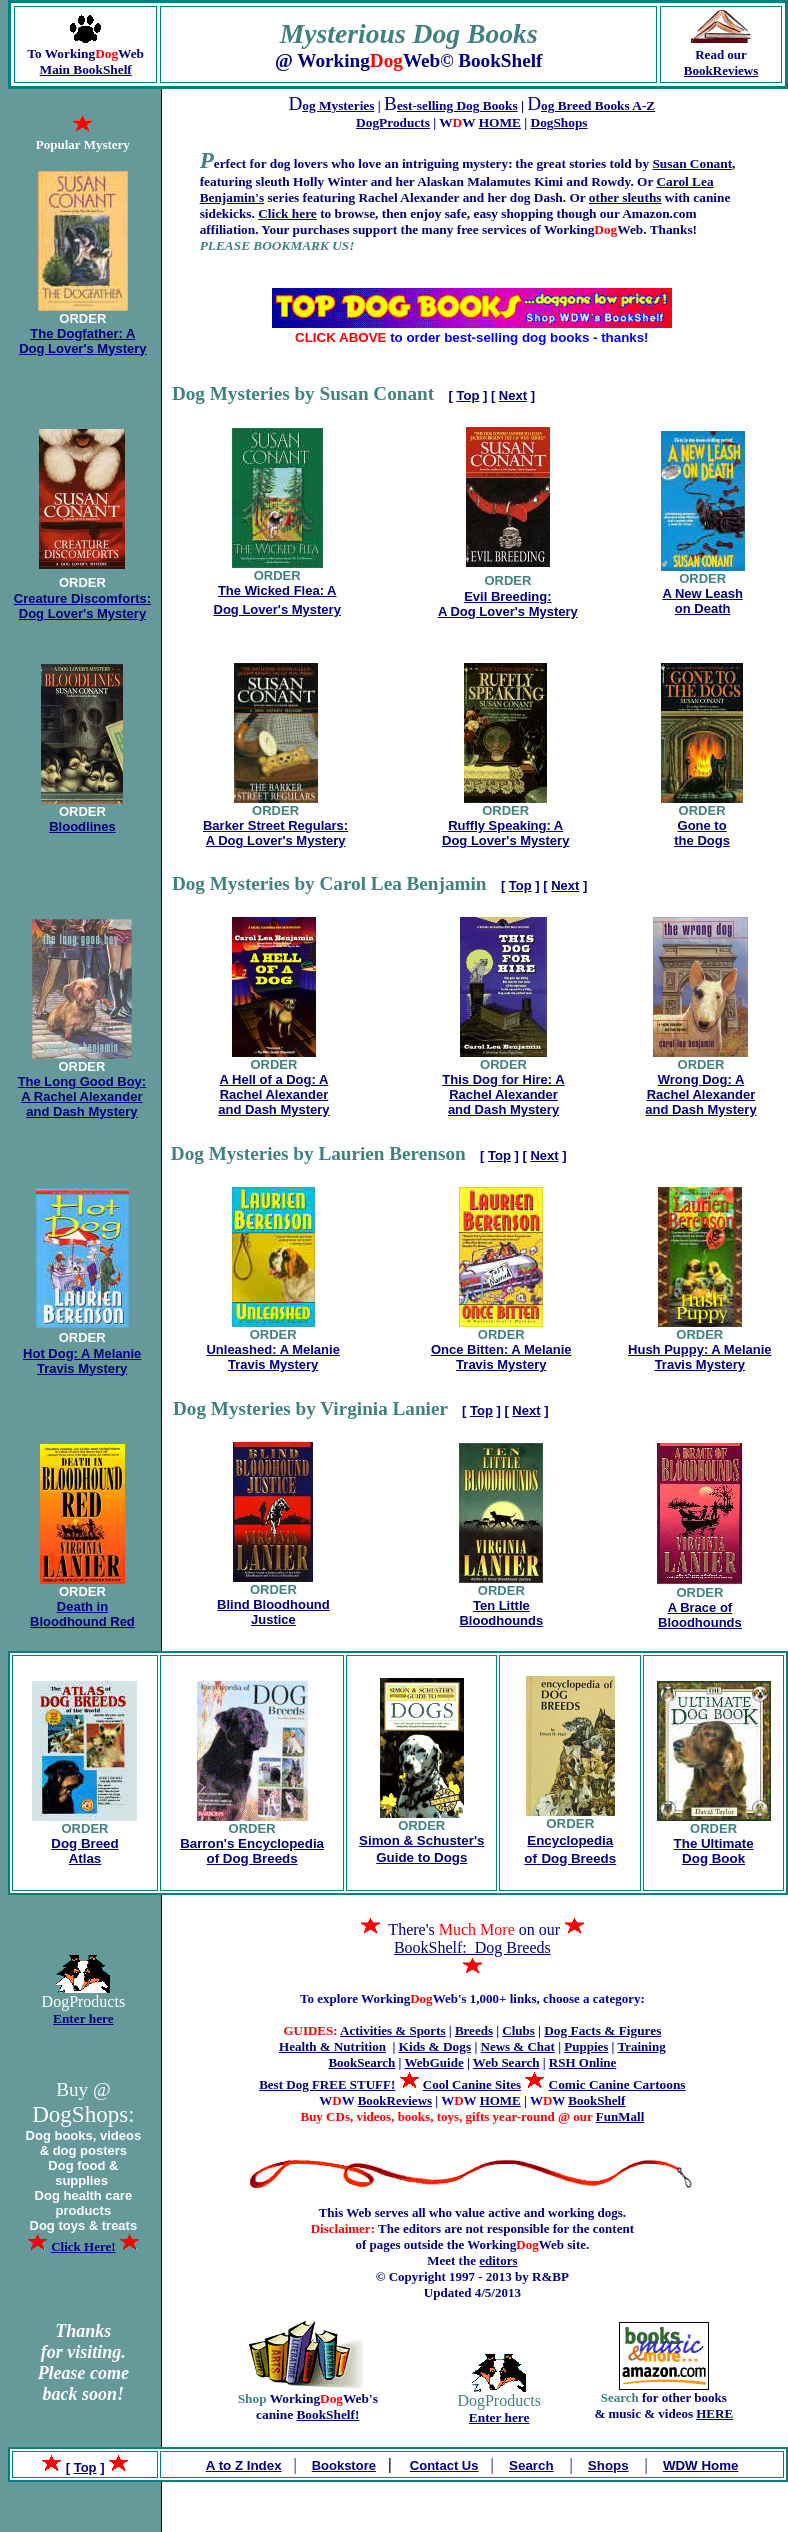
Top (468, 395)
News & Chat (518, 2046)
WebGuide (433, 2062)
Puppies (586, 2046)
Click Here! (83, 2246)
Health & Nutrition (332, 2046)
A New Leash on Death (702, 601)
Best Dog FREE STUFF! (327, 2084)
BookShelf (596, 2100)
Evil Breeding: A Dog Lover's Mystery (508, 604)
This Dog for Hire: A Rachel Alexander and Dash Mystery (503, 1094)
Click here (287, 213)
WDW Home (701, 2465)
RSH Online (583, 2062)
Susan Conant (692, 163)
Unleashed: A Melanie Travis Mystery (272, 1357)
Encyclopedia (570, 1840)
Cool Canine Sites (472, 2084)
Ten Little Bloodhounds (501, 1613)
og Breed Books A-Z (598, 105)
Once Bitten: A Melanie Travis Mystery (501, 1357)
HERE (714, 2413)
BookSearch (361, 2062)
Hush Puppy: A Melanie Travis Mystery (700, 1357)
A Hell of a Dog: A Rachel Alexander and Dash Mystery (273, 1094)
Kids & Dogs (435, 2046)
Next (513, 395)
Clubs (518, 2030)
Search (531, 2465)
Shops (608, 2465)
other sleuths (625, 197)
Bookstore (344, 2465)
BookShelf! (327, 2414)
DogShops (559, 122)
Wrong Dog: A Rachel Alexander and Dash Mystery (700, 1094)
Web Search (506, 2062)
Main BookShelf (86, 69)
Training (642, 2046)
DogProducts (393, 122)
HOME (500, 122)
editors (498, 2260)
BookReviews (721, 70)
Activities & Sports (392, 2030)
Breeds (474, 2030)
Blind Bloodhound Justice (273, 1612)
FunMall (620, 2116)
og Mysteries (338, 105)
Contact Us (444, 2465)
